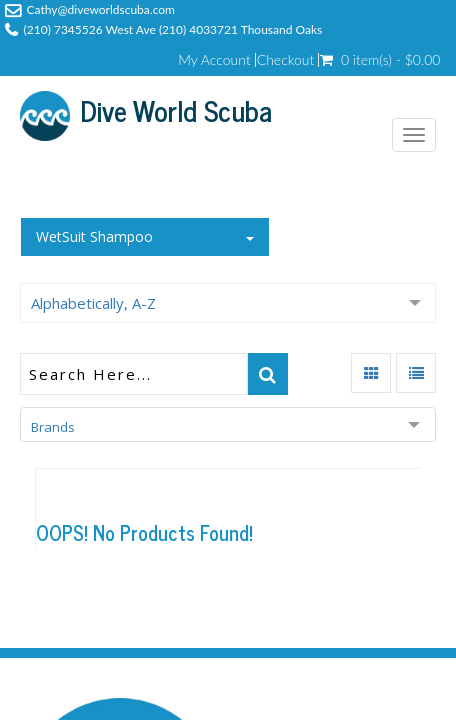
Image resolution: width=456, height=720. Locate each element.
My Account (214, 60)
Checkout (286, 60)
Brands (53, 427)
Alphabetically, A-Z (93, 303)
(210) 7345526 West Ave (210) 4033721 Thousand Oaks (173, 29)
